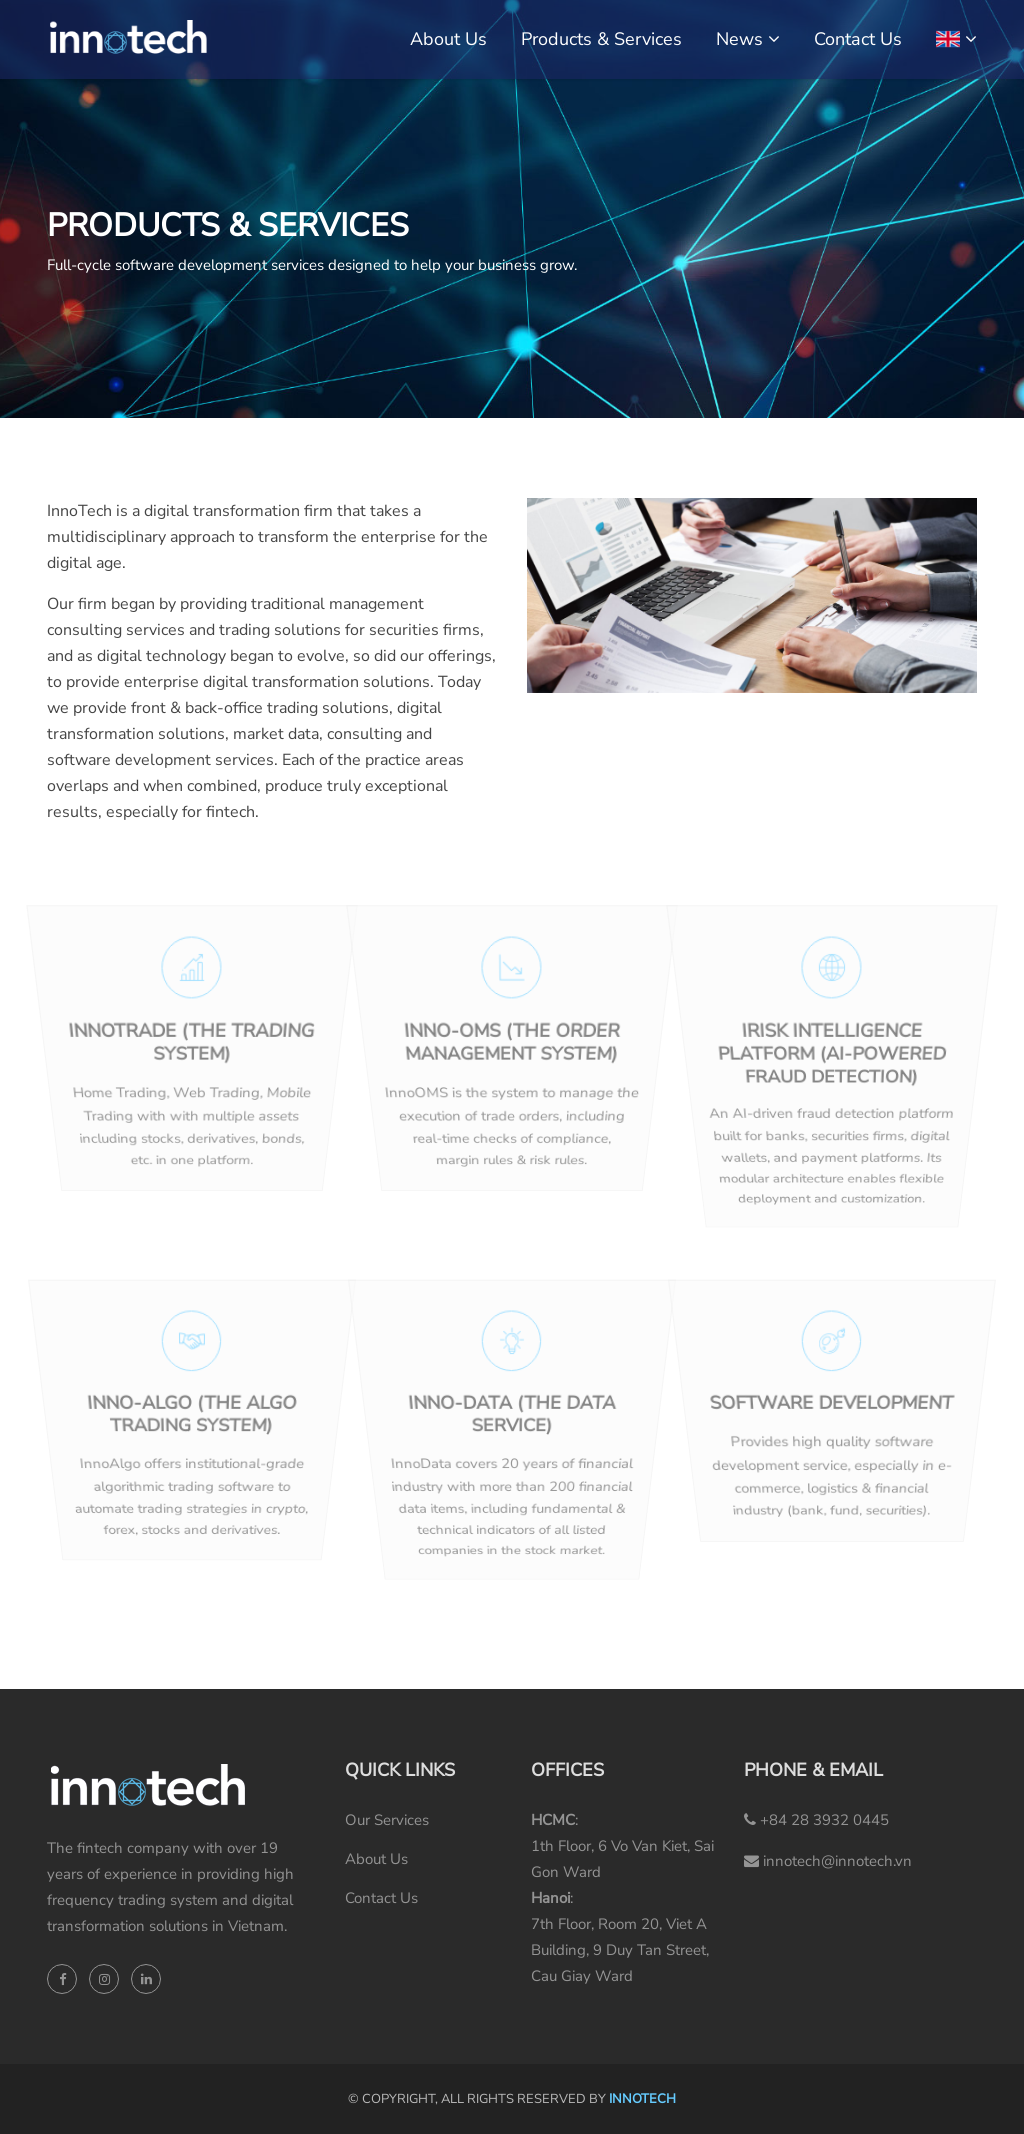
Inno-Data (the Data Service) (512, 1416)
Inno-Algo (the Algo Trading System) (192, 1416)
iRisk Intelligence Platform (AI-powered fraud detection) (832, 1055)
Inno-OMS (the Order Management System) (511, 1045)
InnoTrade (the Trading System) (192, 1045)
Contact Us (858, 39)
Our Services (387, 1820)
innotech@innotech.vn (828, 1861)
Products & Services (601, 39)
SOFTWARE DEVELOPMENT (832, 1405)
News (739, 39)
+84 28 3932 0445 (816, 1820)
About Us (448, 39)
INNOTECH (642, 2099)
